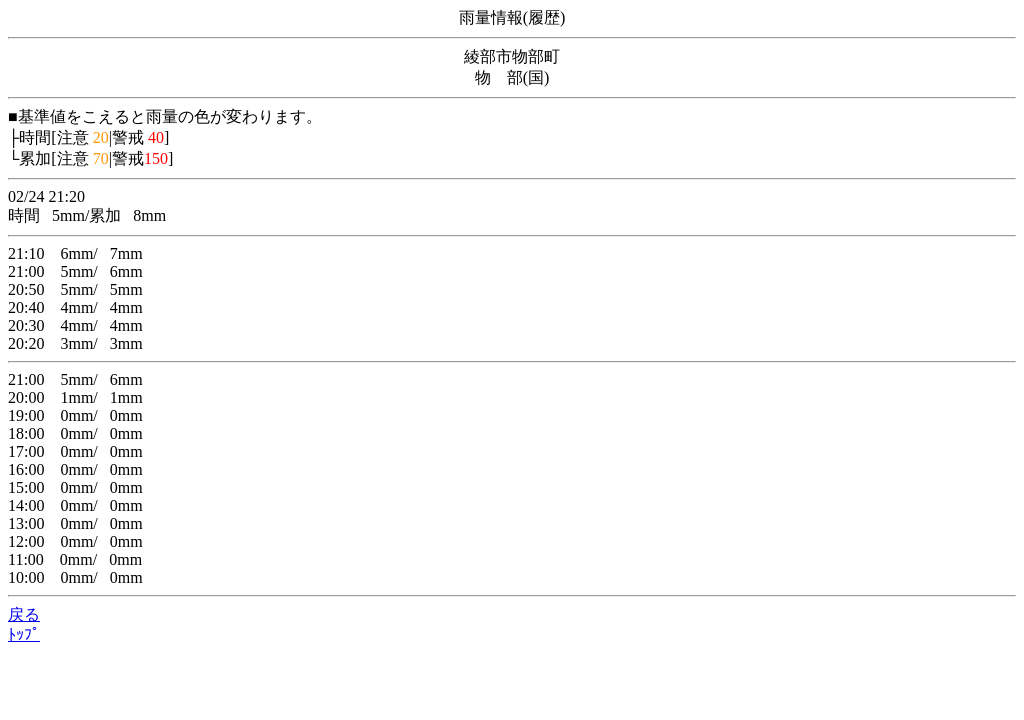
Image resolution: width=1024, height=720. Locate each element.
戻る (24, 614)
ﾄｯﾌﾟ (24, 634)
